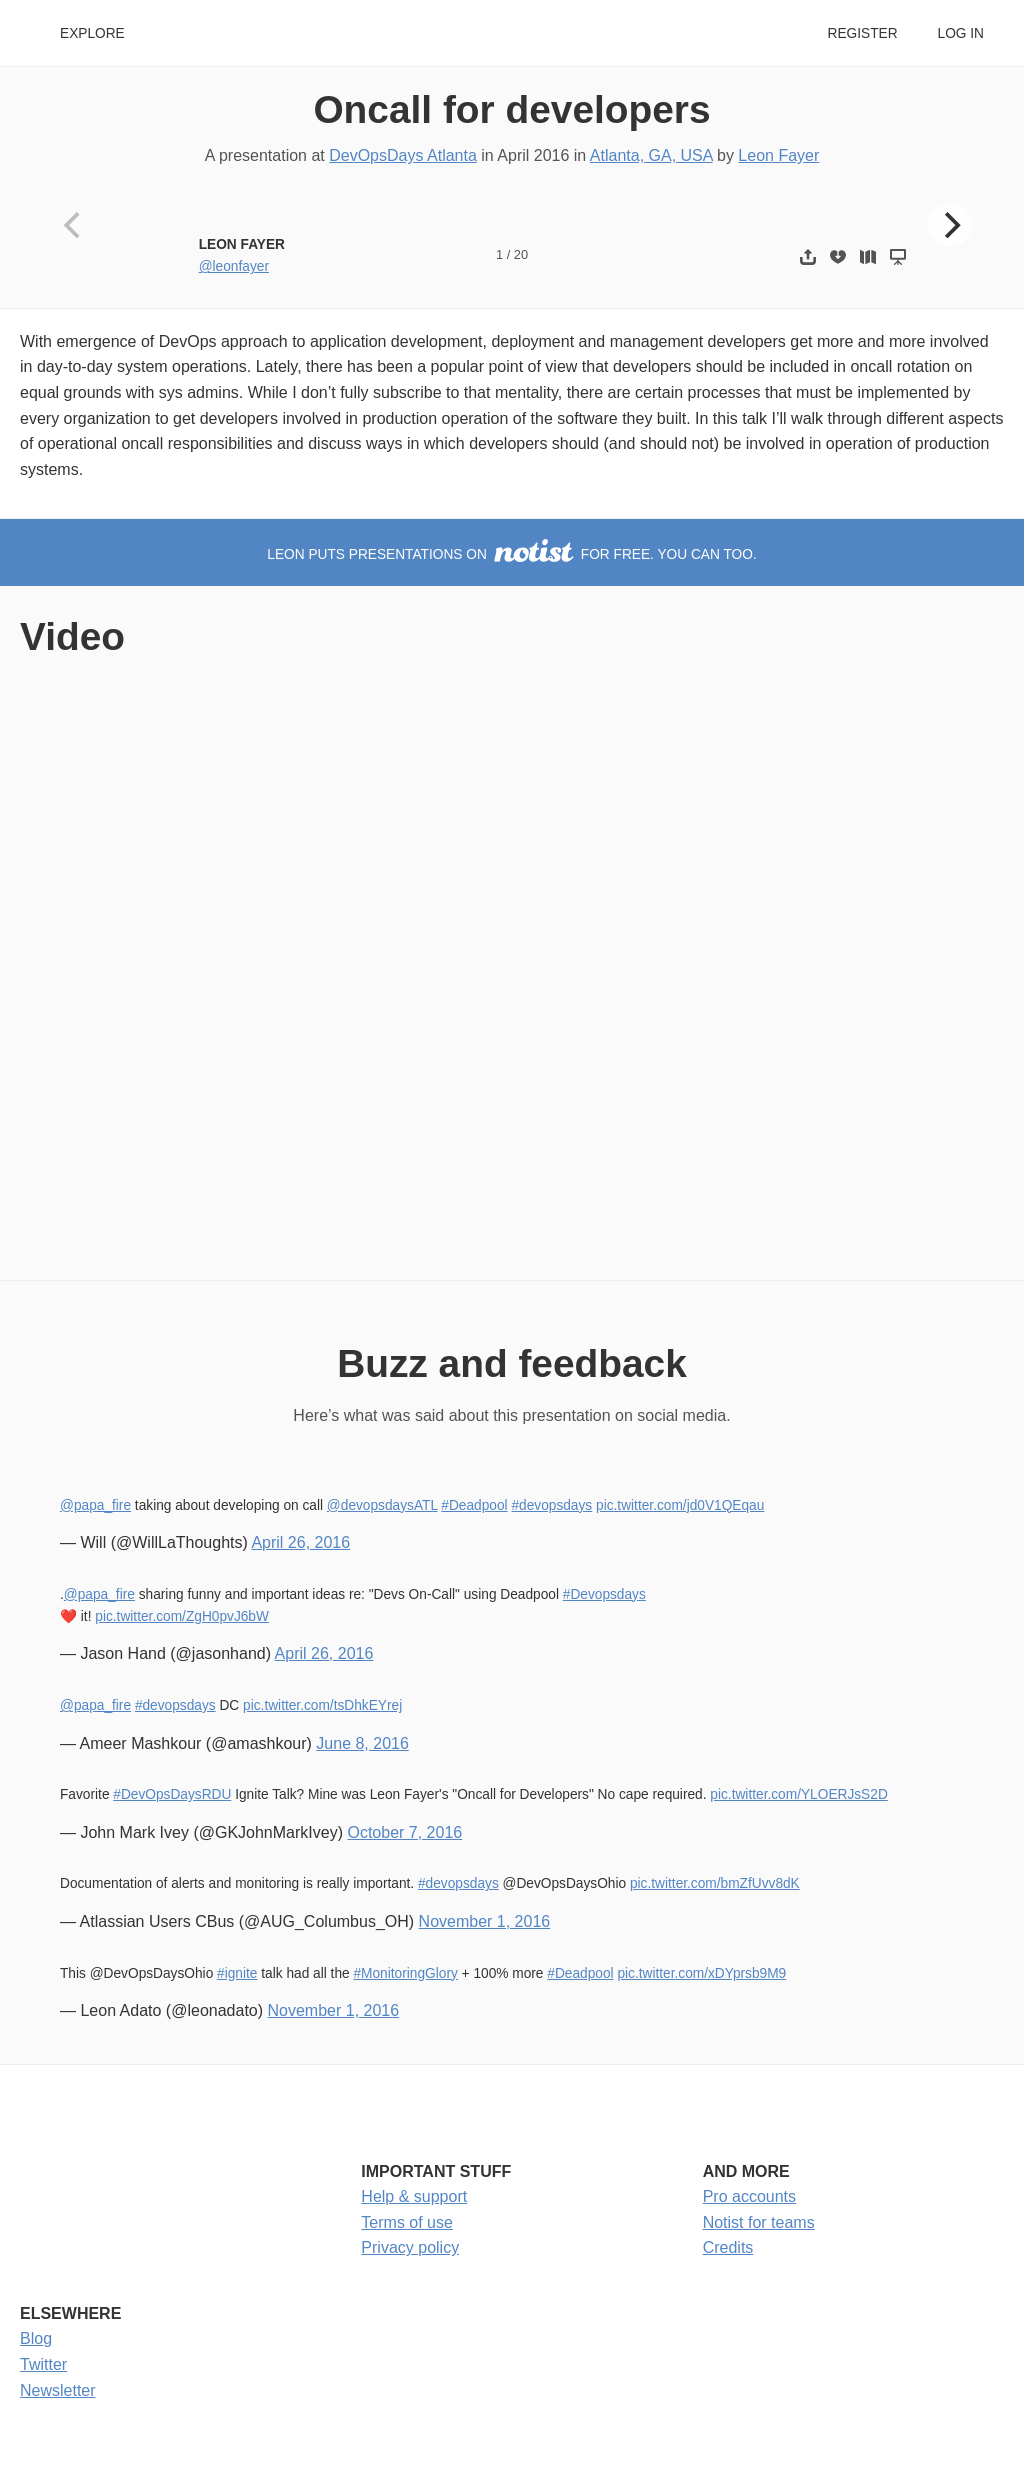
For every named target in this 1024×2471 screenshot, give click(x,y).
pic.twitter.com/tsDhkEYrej (322, 1705)
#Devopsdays (604, 1594)
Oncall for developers (511, 109)
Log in (961, 33)
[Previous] (74, 225)
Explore (92, 33)
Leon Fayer (778, 155)
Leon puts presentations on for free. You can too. (511, 554)
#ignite (237, 1973)
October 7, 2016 (404, 1832)
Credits (728, 2247)
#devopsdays (551, 1505)
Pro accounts (749, 2196)
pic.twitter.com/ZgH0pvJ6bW (182, 1616)
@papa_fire (95, 1505)
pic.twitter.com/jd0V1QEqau (680, 1505)
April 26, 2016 (300, 1542)
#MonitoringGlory (405, 1973)
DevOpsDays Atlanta (403, 155)
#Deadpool (474, 1505)
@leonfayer (234, 266)
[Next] (950, 225)
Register (862, 33)
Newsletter (58, 2390)
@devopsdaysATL (382, 1505)
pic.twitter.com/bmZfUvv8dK (715, 1883)
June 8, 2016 (362, 1743)
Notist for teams (759, 2222)
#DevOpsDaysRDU (172, 1794)
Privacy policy (410, 2247)
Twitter (43, 2364)
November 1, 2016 (485, 1921)
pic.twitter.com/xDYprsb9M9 (701, 1973)
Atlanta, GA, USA (651, 155)
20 (521, 254)
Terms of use (407, 2222)
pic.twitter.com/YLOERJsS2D (798, 1794)
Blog (36, 2338)
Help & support (414, 2196)
